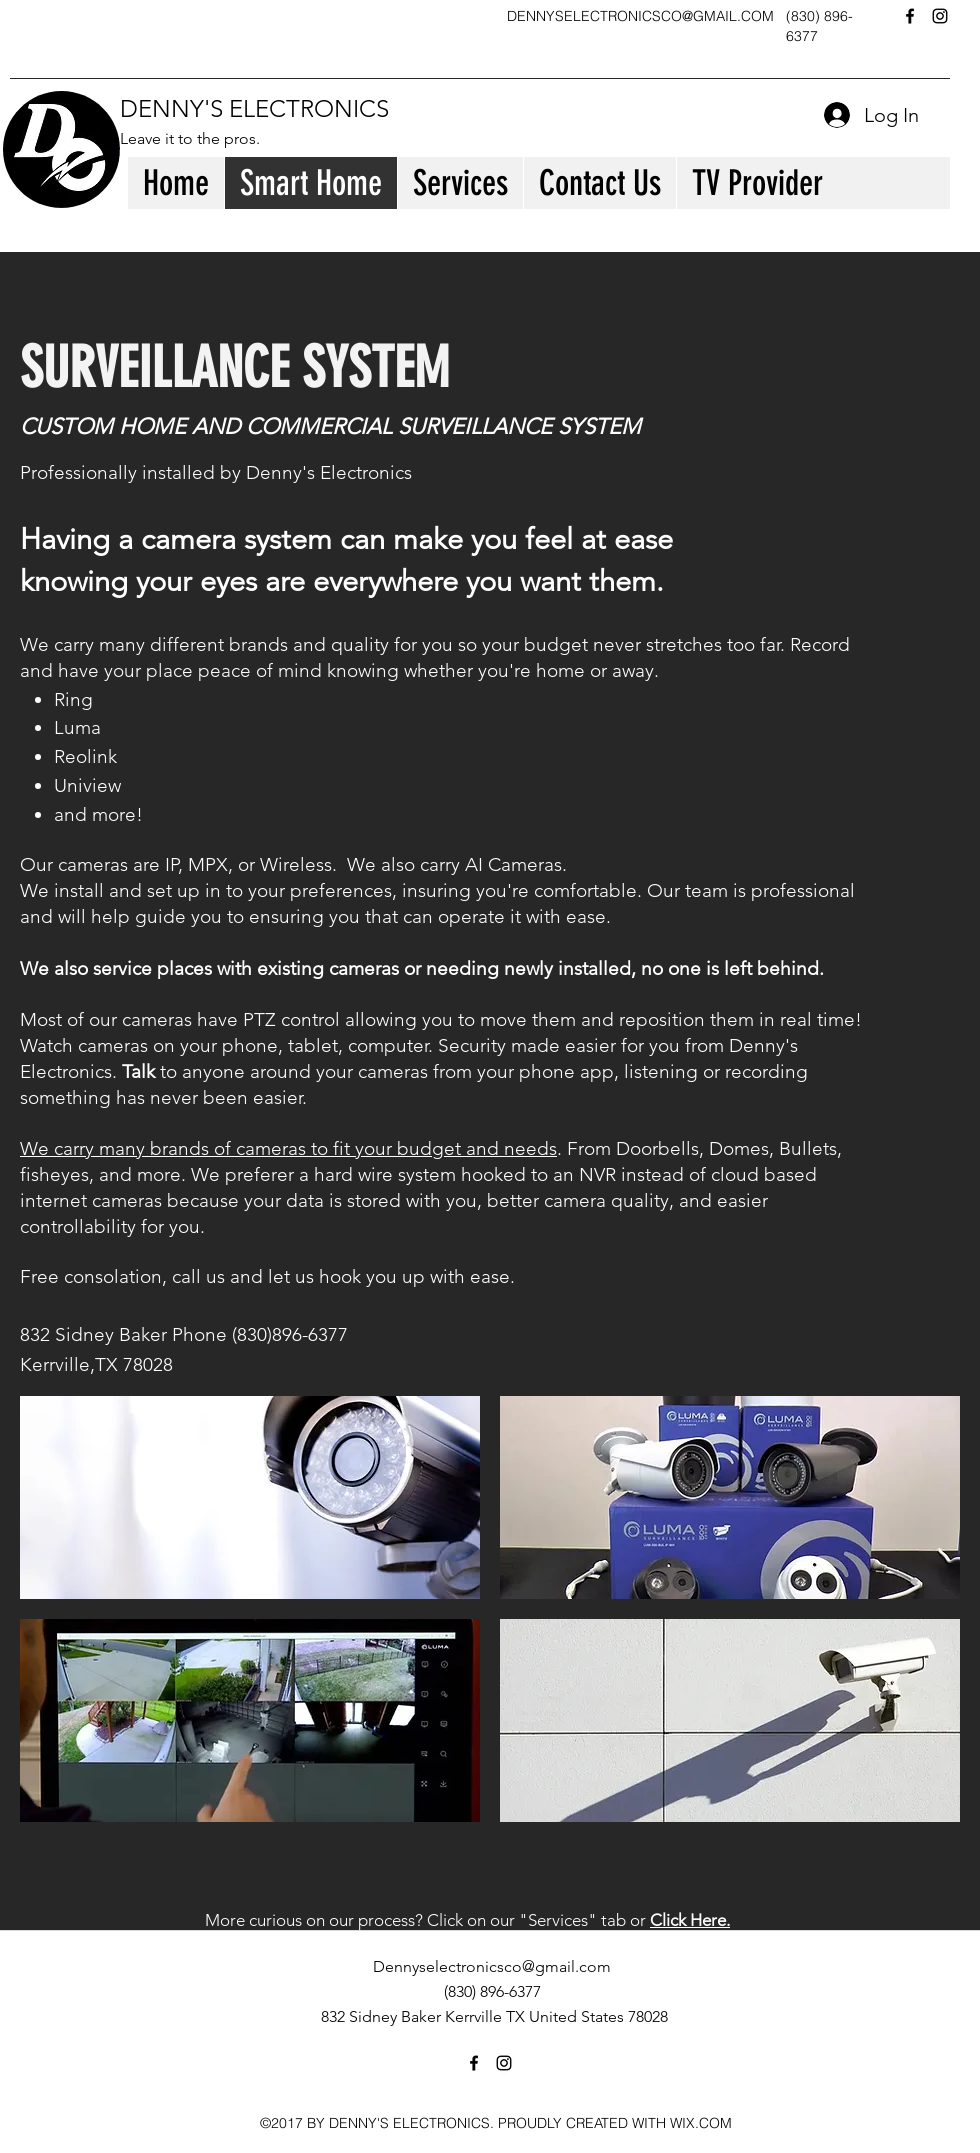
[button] (250, 1497)
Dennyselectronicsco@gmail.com (492, 1966)
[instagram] (940, 16)
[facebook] (910, 16)
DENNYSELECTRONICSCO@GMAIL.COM (640, 16)
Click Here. (690, 1920)
